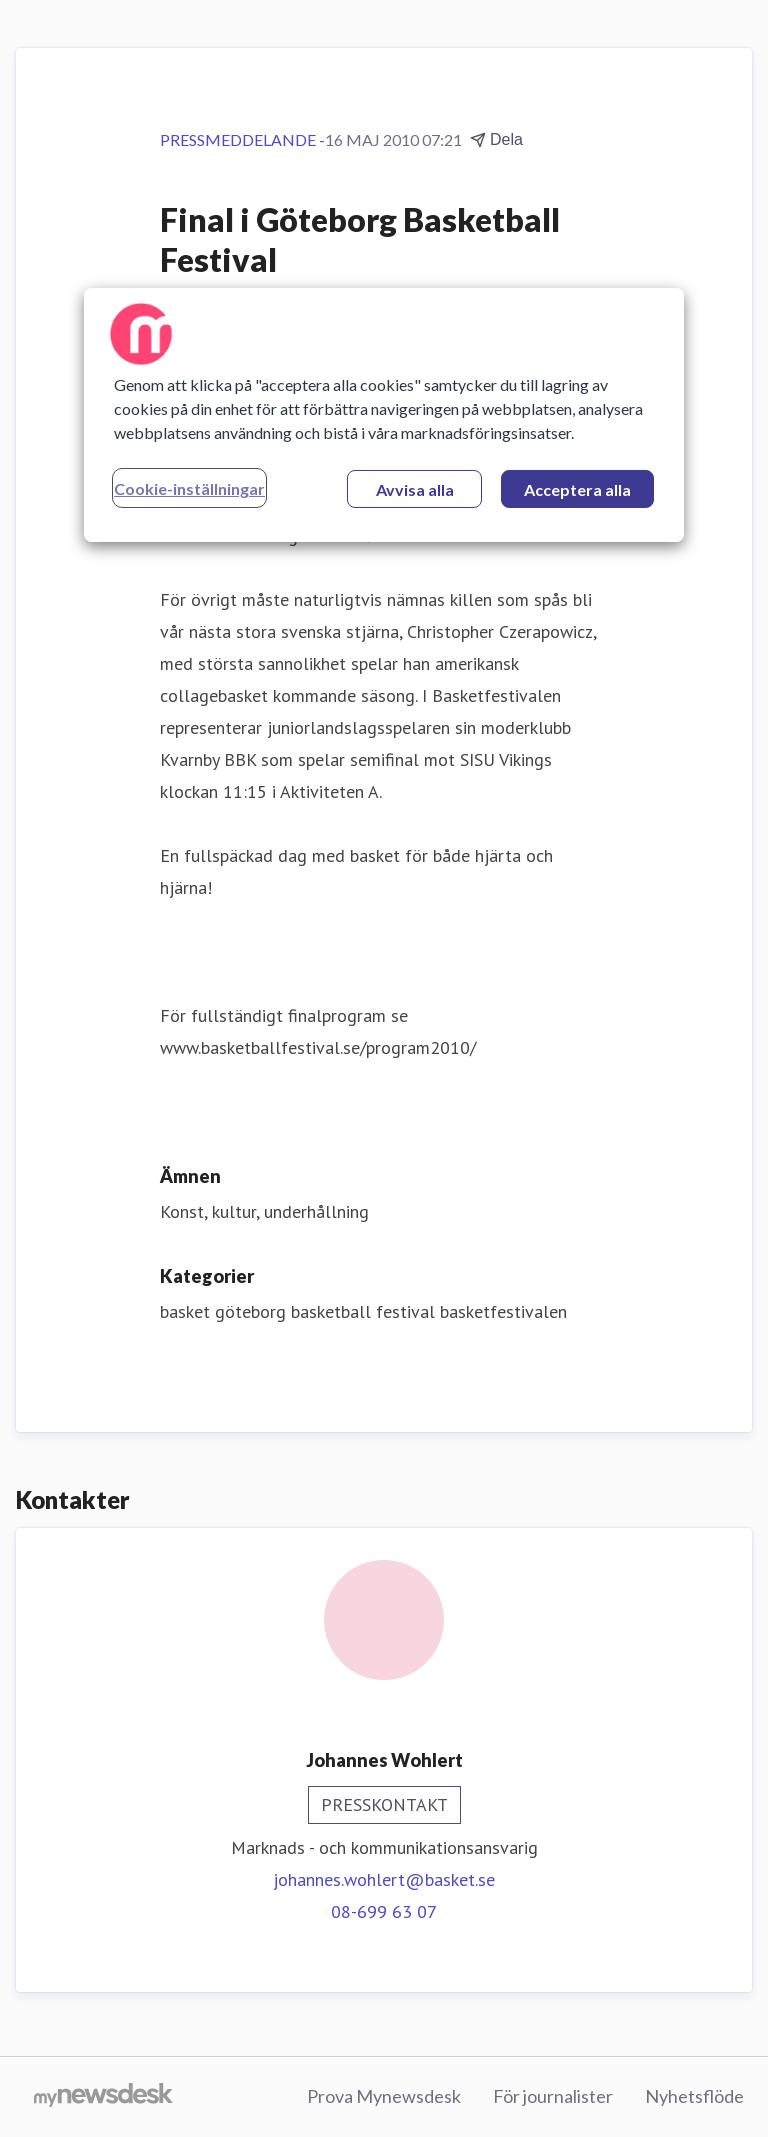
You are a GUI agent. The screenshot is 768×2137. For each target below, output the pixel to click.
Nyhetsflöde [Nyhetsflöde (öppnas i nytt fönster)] (694, 2096)
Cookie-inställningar (189, 488)
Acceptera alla (577, 489)
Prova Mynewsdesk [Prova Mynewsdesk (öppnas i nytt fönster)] (384, 2096)
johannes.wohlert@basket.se (384, 1879)
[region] (384, 415)
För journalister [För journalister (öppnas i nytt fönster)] (553, 2096)
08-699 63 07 (384, 1911)
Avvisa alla (415, 489)
